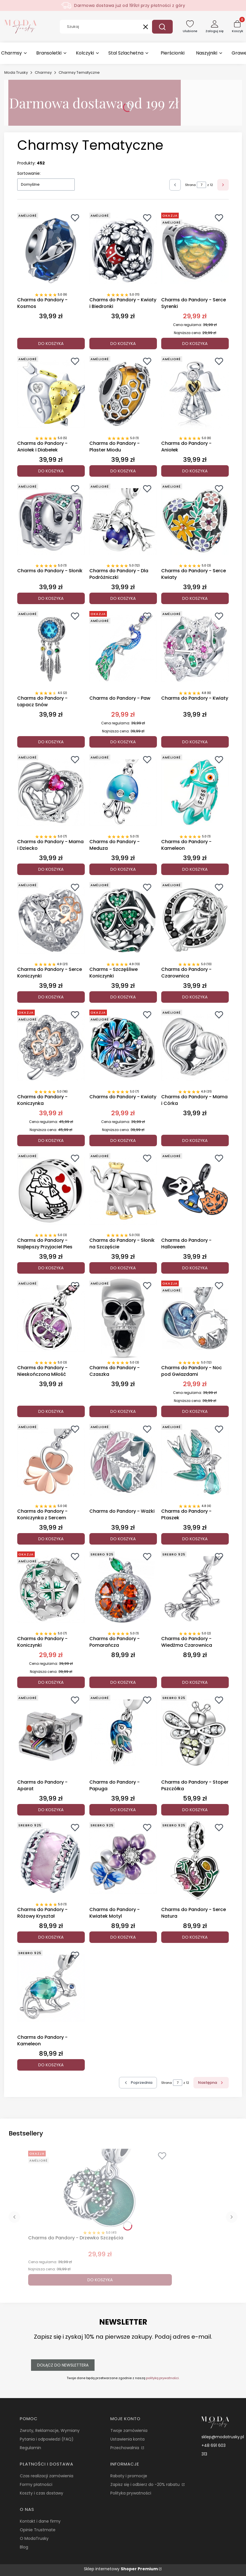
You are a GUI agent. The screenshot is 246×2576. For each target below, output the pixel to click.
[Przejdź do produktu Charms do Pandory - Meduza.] (123, 792)
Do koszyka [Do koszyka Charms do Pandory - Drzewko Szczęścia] (100, 2280)
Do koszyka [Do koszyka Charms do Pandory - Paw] (123, 742)
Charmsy (43, 72)
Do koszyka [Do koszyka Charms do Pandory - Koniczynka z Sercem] (51, 1539)
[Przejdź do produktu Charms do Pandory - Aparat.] (51, 1733)
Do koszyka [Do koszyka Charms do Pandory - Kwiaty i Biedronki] (123, 343)
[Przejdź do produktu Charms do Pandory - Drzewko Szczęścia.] (100, 2188)
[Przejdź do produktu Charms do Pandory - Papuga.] (123, 1733)
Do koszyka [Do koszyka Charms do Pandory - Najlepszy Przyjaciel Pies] (51, 1268)
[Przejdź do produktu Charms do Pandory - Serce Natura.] (195, 1860)
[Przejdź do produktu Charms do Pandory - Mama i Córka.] (195, 1047)
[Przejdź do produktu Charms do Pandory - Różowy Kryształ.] (51, 1860)
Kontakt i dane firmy (40, 2521)
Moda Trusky (16, 72)
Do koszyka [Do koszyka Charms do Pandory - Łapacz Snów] (51, 742)
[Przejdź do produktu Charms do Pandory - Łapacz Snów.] (51, 649)
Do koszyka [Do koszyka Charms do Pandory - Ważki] (123, 1539)
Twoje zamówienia (128, 2430)
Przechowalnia (125, 2448)
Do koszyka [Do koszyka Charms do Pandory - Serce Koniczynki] (51, 997)
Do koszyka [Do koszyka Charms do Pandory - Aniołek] (195, 471)
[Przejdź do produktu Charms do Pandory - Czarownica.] (195, 920)
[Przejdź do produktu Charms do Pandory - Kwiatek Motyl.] (123, 1860)
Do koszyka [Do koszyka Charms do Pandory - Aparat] (51, 1810)
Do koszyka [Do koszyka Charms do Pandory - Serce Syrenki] (195, 343)
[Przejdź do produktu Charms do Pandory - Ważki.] (123, 1462)
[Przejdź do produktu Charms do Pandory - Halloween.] (195, 1191)
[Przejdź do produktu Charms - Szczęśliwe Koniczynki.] (123, 920)
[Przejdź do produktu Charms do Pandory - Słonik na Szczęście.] (123, 1191)
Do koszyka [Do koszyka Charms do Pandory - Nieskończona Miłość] (51, 1411)
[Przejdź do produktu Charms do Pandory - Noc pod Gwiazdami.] (195, 1318)
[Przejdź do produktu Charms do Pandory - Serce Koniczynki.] (51, 920)
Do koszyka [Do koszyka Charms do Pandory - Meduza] (123, 869)
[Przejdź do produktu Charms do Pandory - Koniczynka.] (51, 1047)
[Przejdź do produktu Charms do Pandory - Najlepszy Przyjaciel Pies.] (51, 1191)
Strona (190, 185)
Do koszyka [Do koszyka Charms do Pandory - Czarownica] (195, 997)
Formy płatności (36, 2484)
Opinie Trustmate (37, 2530)
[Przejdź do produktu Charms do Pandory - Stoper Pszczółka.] (195, 1733)
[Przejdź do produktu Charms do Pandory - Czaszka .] (123, 1318)
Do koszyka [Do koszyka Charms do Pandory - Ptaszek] (195, 1539)
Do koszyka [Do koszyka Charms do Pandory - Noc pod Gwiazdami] (195, 1411)
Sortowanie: (29, 173)
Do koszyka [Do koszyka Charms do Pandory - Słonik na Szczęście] (123, 1268)
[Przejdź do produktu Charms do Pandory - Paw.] (123, 649)
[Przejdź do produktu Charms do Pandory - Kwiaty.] (195, 649)
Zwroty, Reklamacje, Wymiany (50, 2430)
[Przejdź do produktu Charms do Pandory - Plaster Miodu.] (123, 394)
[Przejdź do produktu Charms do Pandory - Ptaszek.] (195, 1462)
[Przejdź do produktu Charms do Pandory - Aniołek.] (195, 394)
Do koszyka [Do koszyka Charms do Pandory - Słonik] (51, 598)
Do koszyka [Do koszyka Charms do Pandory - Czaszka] (123, 1411)
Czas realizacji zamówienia (46, 2476)
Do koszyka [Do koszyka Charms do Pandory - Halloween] (195, 1268)
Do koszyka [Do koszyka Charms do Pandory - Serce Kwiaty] (195, 598)
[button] (162, 27)
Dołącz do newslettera (63, 2365)
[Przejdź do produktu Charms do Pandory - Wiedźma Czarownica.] (195, 1589)
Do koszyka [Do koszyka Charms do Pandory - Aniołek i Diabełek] (51, 471)
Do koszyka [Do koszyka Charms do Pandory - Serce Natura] (195, 1937)
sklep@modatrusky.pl (222, 2437)
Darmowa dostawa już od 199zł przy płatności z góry (129, 5)
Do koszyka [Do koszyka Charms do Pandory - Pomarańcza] (123, 1682)
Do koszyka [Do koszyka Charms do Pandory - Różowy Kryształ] (51, 1937)
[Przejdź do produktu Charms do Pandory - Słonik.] (51, 521)
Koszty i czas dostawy (41, 2493)
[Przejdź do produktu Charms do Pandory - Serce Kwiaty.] (195, 521)
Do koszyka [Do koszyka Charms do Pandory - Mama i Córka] (195, 1140)
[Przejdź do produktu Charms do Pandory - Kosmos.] (51, 250)
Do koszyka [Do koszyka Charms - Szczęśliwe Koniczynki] (123, 997)
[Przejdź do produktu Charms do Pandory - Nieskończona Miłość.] (51, 1318)
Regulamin (30, 2448)
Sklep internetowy (121, 2569)
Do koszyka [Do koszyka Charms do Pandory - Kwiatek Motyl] (123, 1937)
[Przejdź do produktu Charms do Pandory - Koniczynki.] (51, 1589)
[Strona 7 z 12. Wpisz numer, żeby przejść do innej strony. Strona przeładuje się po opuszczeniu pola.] (201, 185)
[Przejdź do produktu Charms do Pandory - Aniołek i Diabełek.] (51, 394)
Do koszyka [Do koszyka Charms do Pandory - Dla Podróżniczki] (123, 598)
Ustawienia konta (127, 2439)
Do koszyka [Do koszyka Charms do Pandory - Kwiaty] (195, 742)
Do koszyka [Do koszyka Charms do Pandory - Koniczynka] (51, 1140)
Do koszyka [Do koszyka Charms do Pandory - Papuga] (123, 1810)
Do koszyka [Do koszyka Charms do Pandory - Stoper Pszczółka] (195, 1810)
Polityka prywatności (130, 2493)
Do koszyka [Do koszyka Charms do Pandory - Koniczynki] (51, 1682)
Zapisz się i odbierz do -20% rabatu (145, 2484)
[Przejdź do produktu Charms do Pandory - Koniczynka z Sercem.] (51, 1462)
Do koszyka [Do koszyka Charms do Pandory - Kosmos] (51, 343)
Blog (24, 2547)
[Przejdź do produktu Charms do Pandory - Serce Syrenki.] (195, 250)
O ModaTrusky (34, 2538)
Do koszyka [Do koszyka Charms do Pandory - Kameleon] (195, 869)
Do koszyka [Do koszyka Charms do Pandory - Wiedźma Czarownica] (195, 1682)
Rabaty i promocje (128, 2476)
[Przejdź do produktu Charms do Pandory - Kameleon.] (195, 792)
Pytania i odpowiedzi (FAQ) (47, 2439)
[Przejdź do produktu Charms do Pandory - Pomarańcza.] (123, 1589)
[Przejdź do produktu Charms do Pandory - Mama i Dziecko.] (51, 792)
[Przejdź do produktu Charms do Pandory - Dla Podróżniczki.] (123, 521)
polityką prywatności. (162, 2378)
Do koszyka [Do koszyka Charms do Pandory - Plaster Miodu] (123, 471)
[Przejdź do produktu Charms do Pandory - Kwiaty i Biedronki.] (123, 250)
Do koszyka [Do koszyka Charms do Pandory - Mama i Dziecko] (51, 869)
